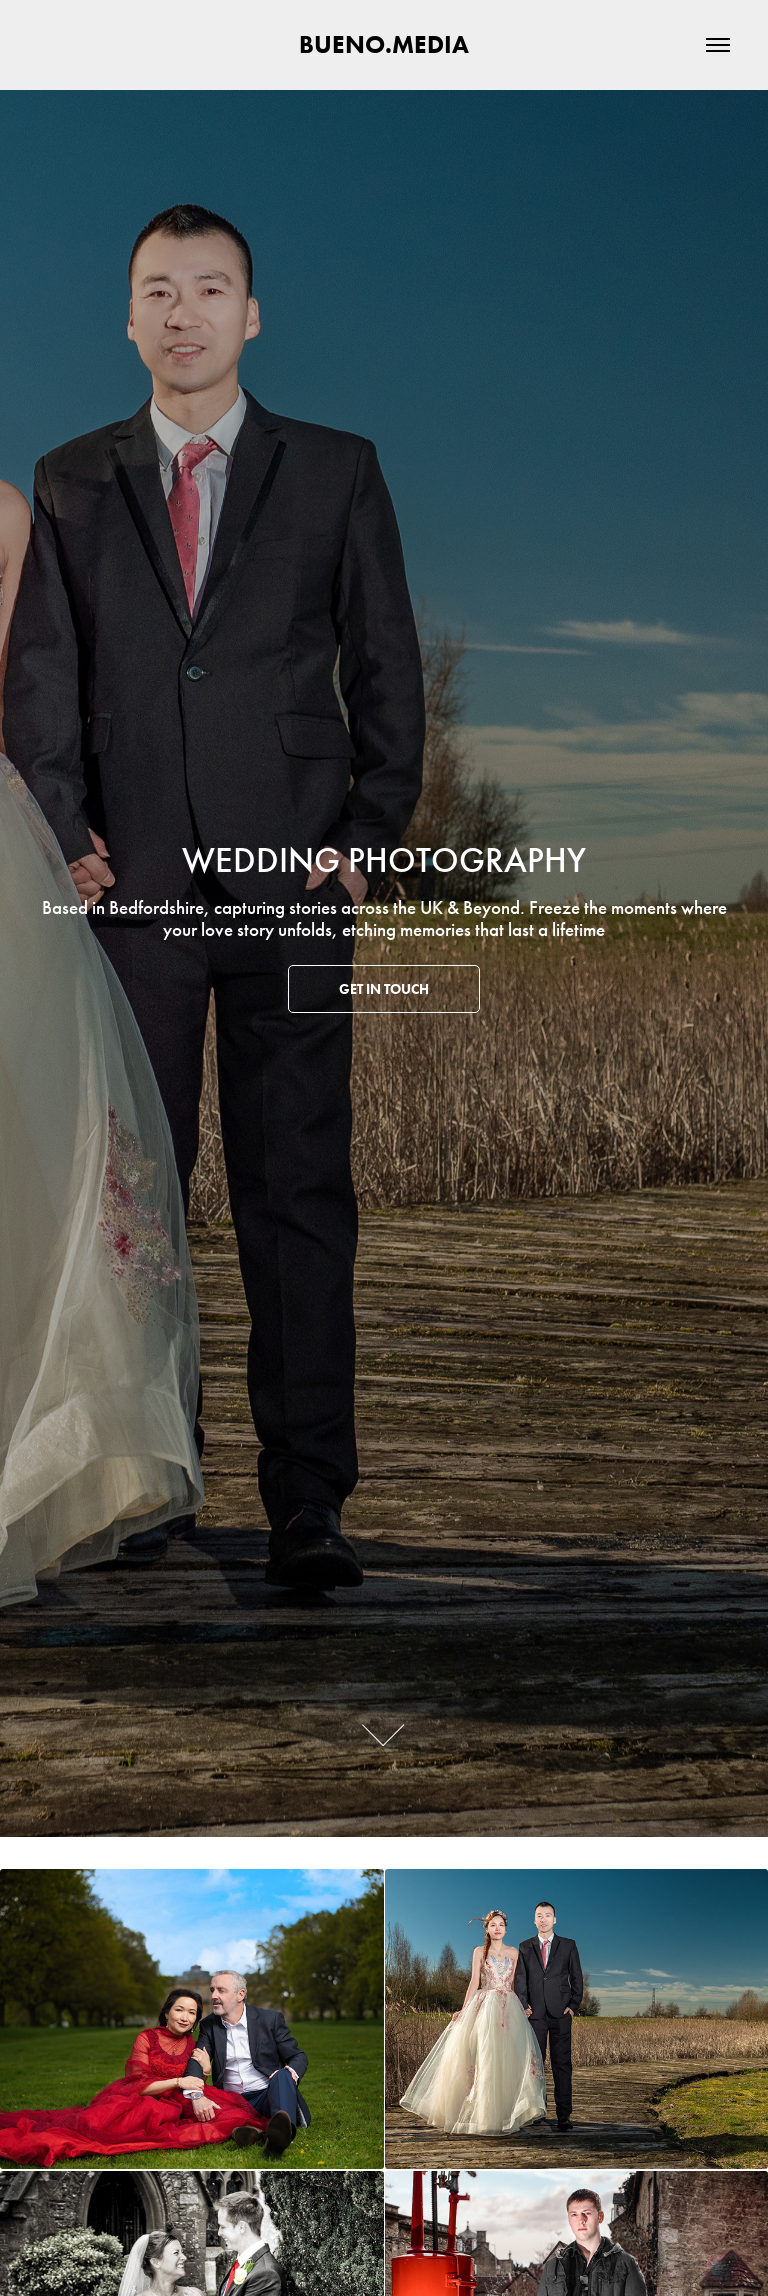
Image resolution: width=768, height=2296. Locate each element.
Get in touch (384, 989)
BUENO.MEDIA (384, 44)
